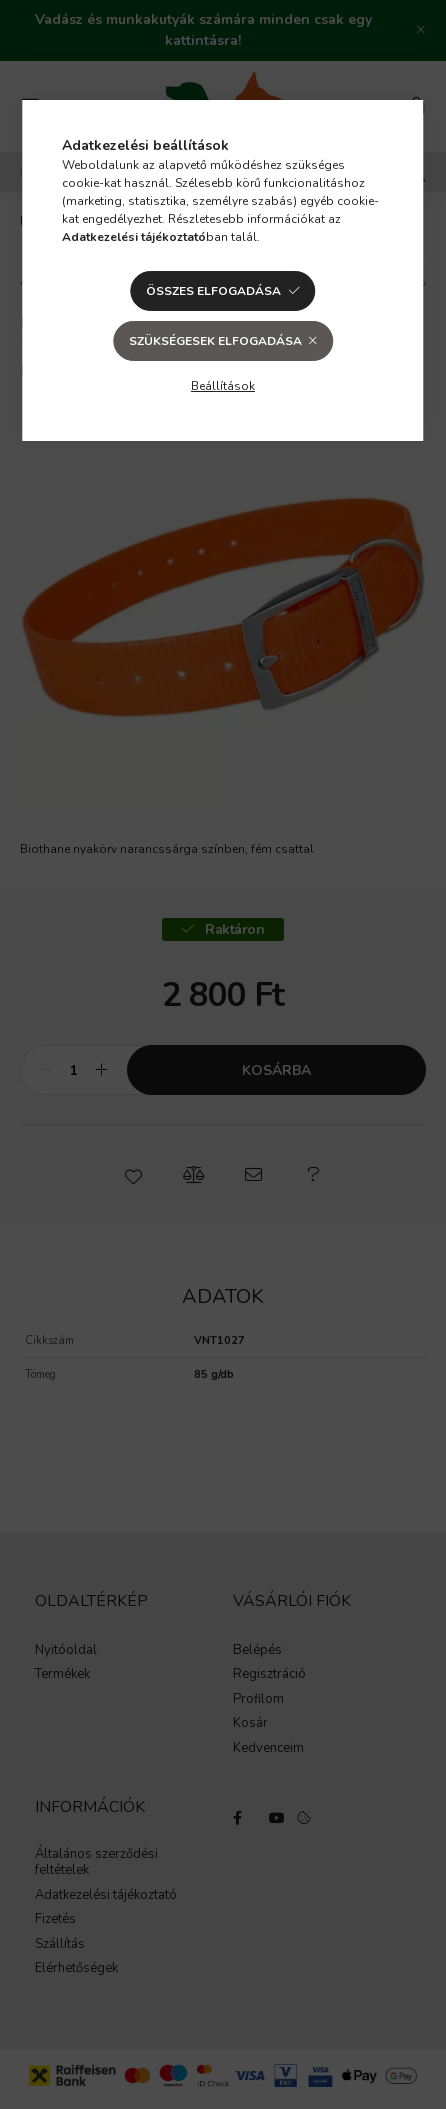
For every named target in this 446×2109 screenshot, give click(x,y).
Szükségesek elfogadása (215, 341)
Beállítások (223, 386)
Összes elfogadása (213, 291)
